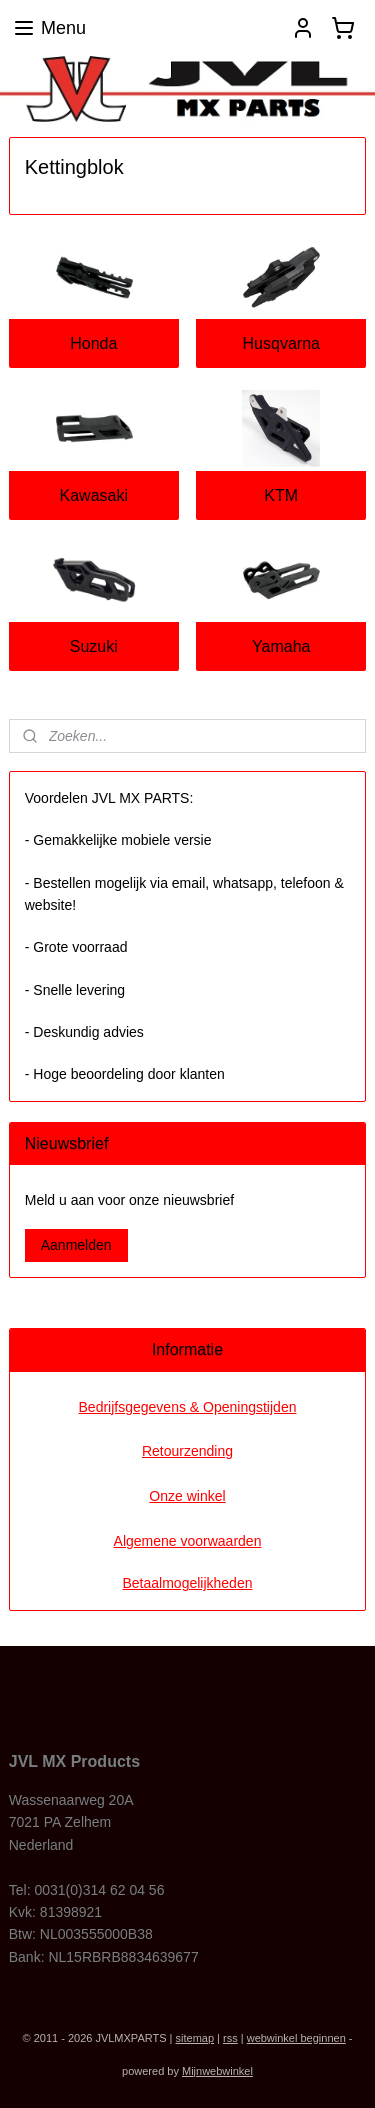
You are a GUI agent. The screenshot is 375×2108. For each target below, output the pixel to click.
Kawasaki (94, 495)
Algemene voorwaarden (188, 1541)
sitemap (195, 2038)
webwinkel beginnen (296, 2038)
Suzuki (94, 646)
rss (230, 2038)
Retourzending (187, 1451)
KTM (281, 495)
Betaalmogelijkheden (188, 1583)
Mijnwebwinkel (217, 2071)
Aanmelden (76, 1245)
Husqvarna (281, 343)
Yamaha (281, 646)
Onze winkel (187, 1496)
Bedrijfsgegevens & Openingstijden (188, 1407)
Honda (93, 343)
